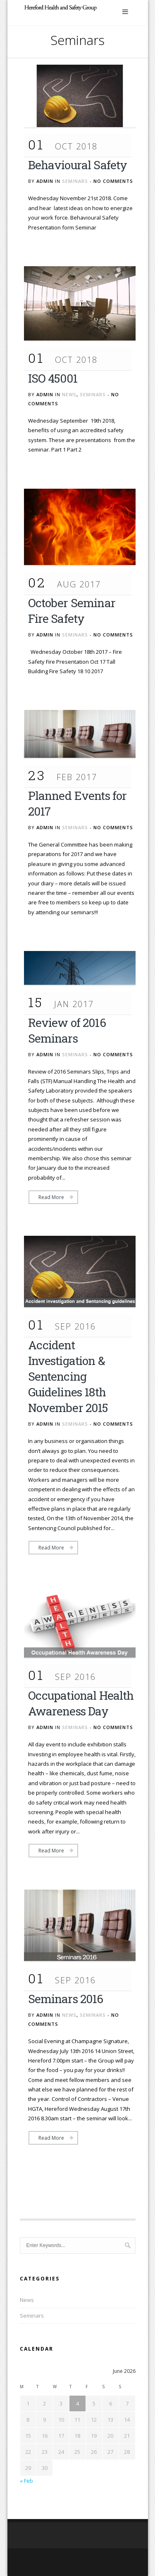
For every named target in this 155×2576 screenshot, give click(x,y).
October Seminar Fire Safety (71, 610)
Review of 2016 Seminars (67, 1030)
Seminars (75, 181)
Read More (51, 1197)
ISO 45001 (52, 378)
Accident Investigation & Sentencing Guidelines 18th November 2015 (68, 1376)
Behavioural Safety (77, 165)
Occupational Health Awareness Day (81, 1703)
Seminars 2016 (65, 1998)
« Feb (26, 2480)
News (69, 394)
